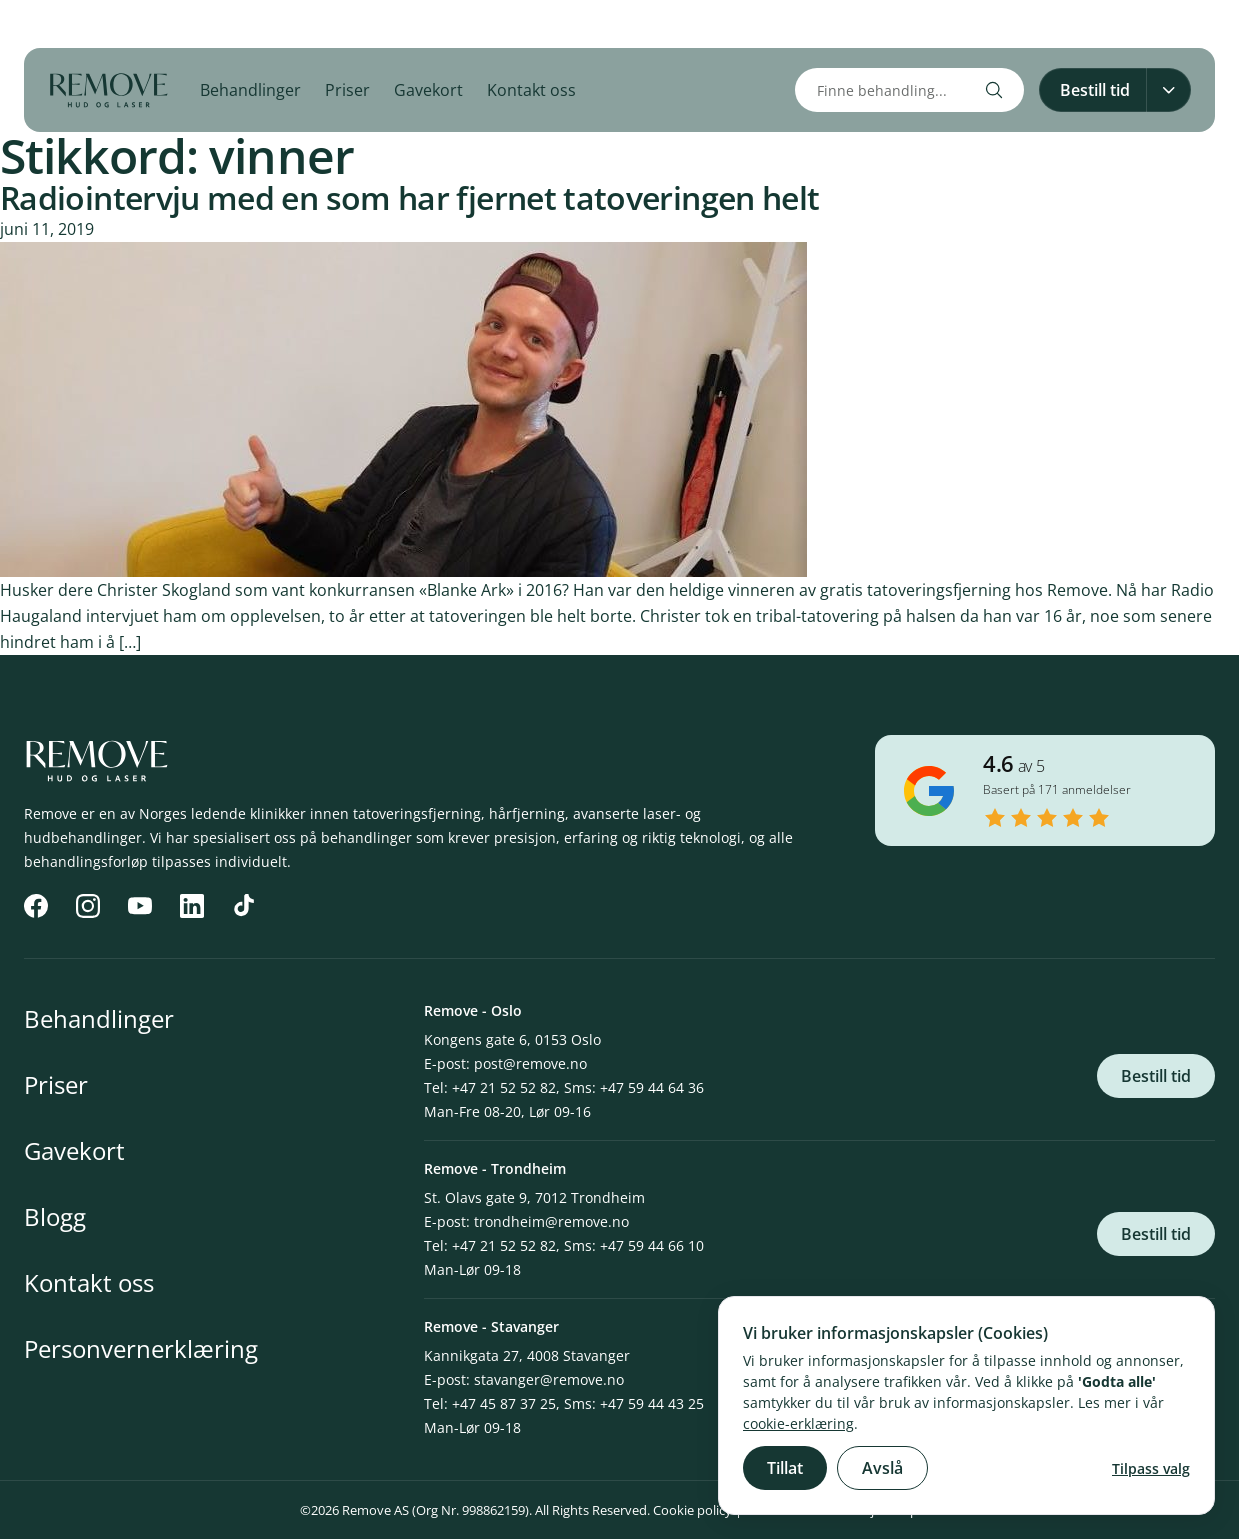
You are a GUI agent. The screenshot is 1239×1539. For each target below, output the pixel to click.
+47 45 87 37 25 (504, 1403)
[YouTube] (120, 24)
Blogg (55, 1216)
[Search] (994, 90)
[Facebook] (32, 24)
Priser (347, 90)
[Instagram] (76, 24)
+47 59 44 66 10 (652, 1245)
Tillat (785, 1468)
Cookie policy (692, 1510)
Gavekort (428, 90)
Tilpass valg (1151, 1468)
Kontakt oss (531, 90)
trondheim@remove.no (551, 1221)
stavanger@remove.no (549, 1379)
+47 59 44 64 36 (652, 1087)
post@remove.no (530, 1063)
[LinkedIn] (164, 24)
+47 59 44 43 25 (652, 1403)
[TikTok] (208, 24)
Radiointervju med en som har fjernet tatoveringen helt (409, 197)
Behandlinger (250, 90)
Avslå (882, 1468)
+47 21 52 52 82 (504, 1087)
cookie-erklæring (798, 1423)
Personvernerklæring (141, 1348)
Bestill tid (1156, 1076)
